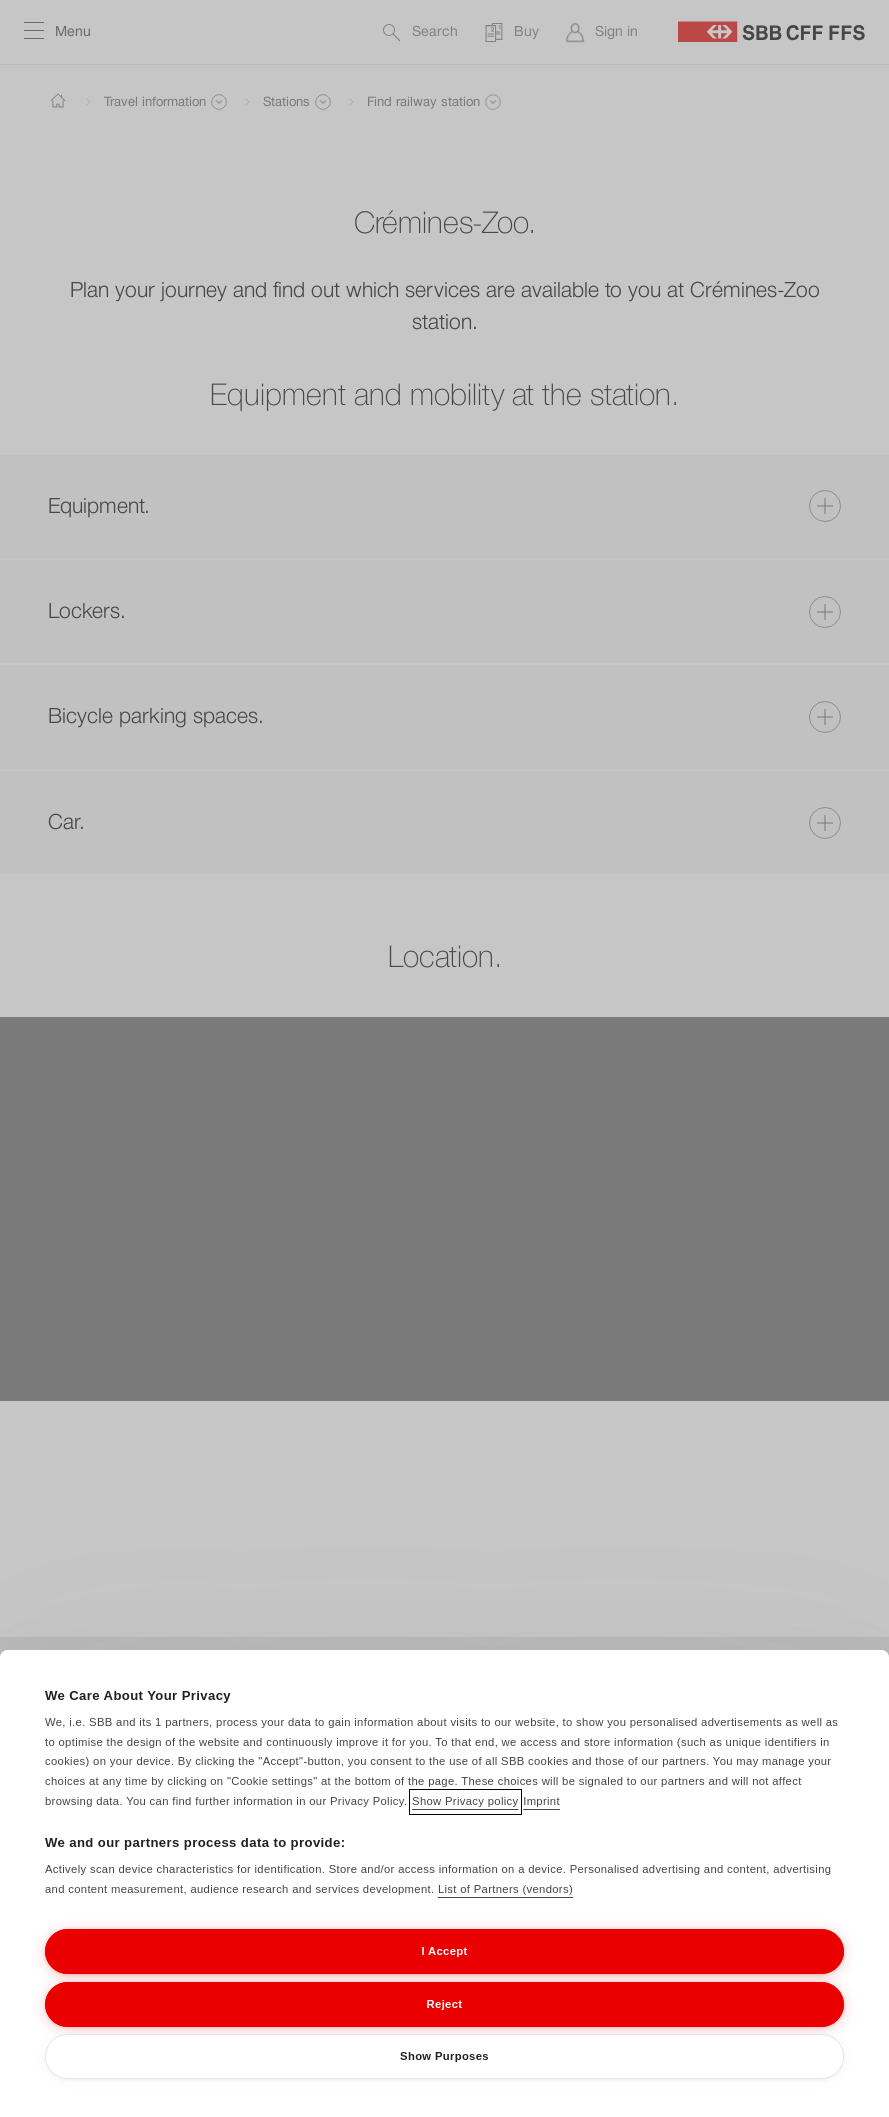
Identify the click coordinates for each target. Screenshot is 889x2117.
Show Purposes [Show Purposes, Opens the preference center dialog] (444, 2082)
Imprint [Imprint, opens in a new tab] (541, 1827)
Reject (445, 2030)
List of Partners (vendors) (505, 1915)
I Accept (444, 1977)
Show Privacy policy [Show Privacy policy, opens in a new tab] (465, 1827)
